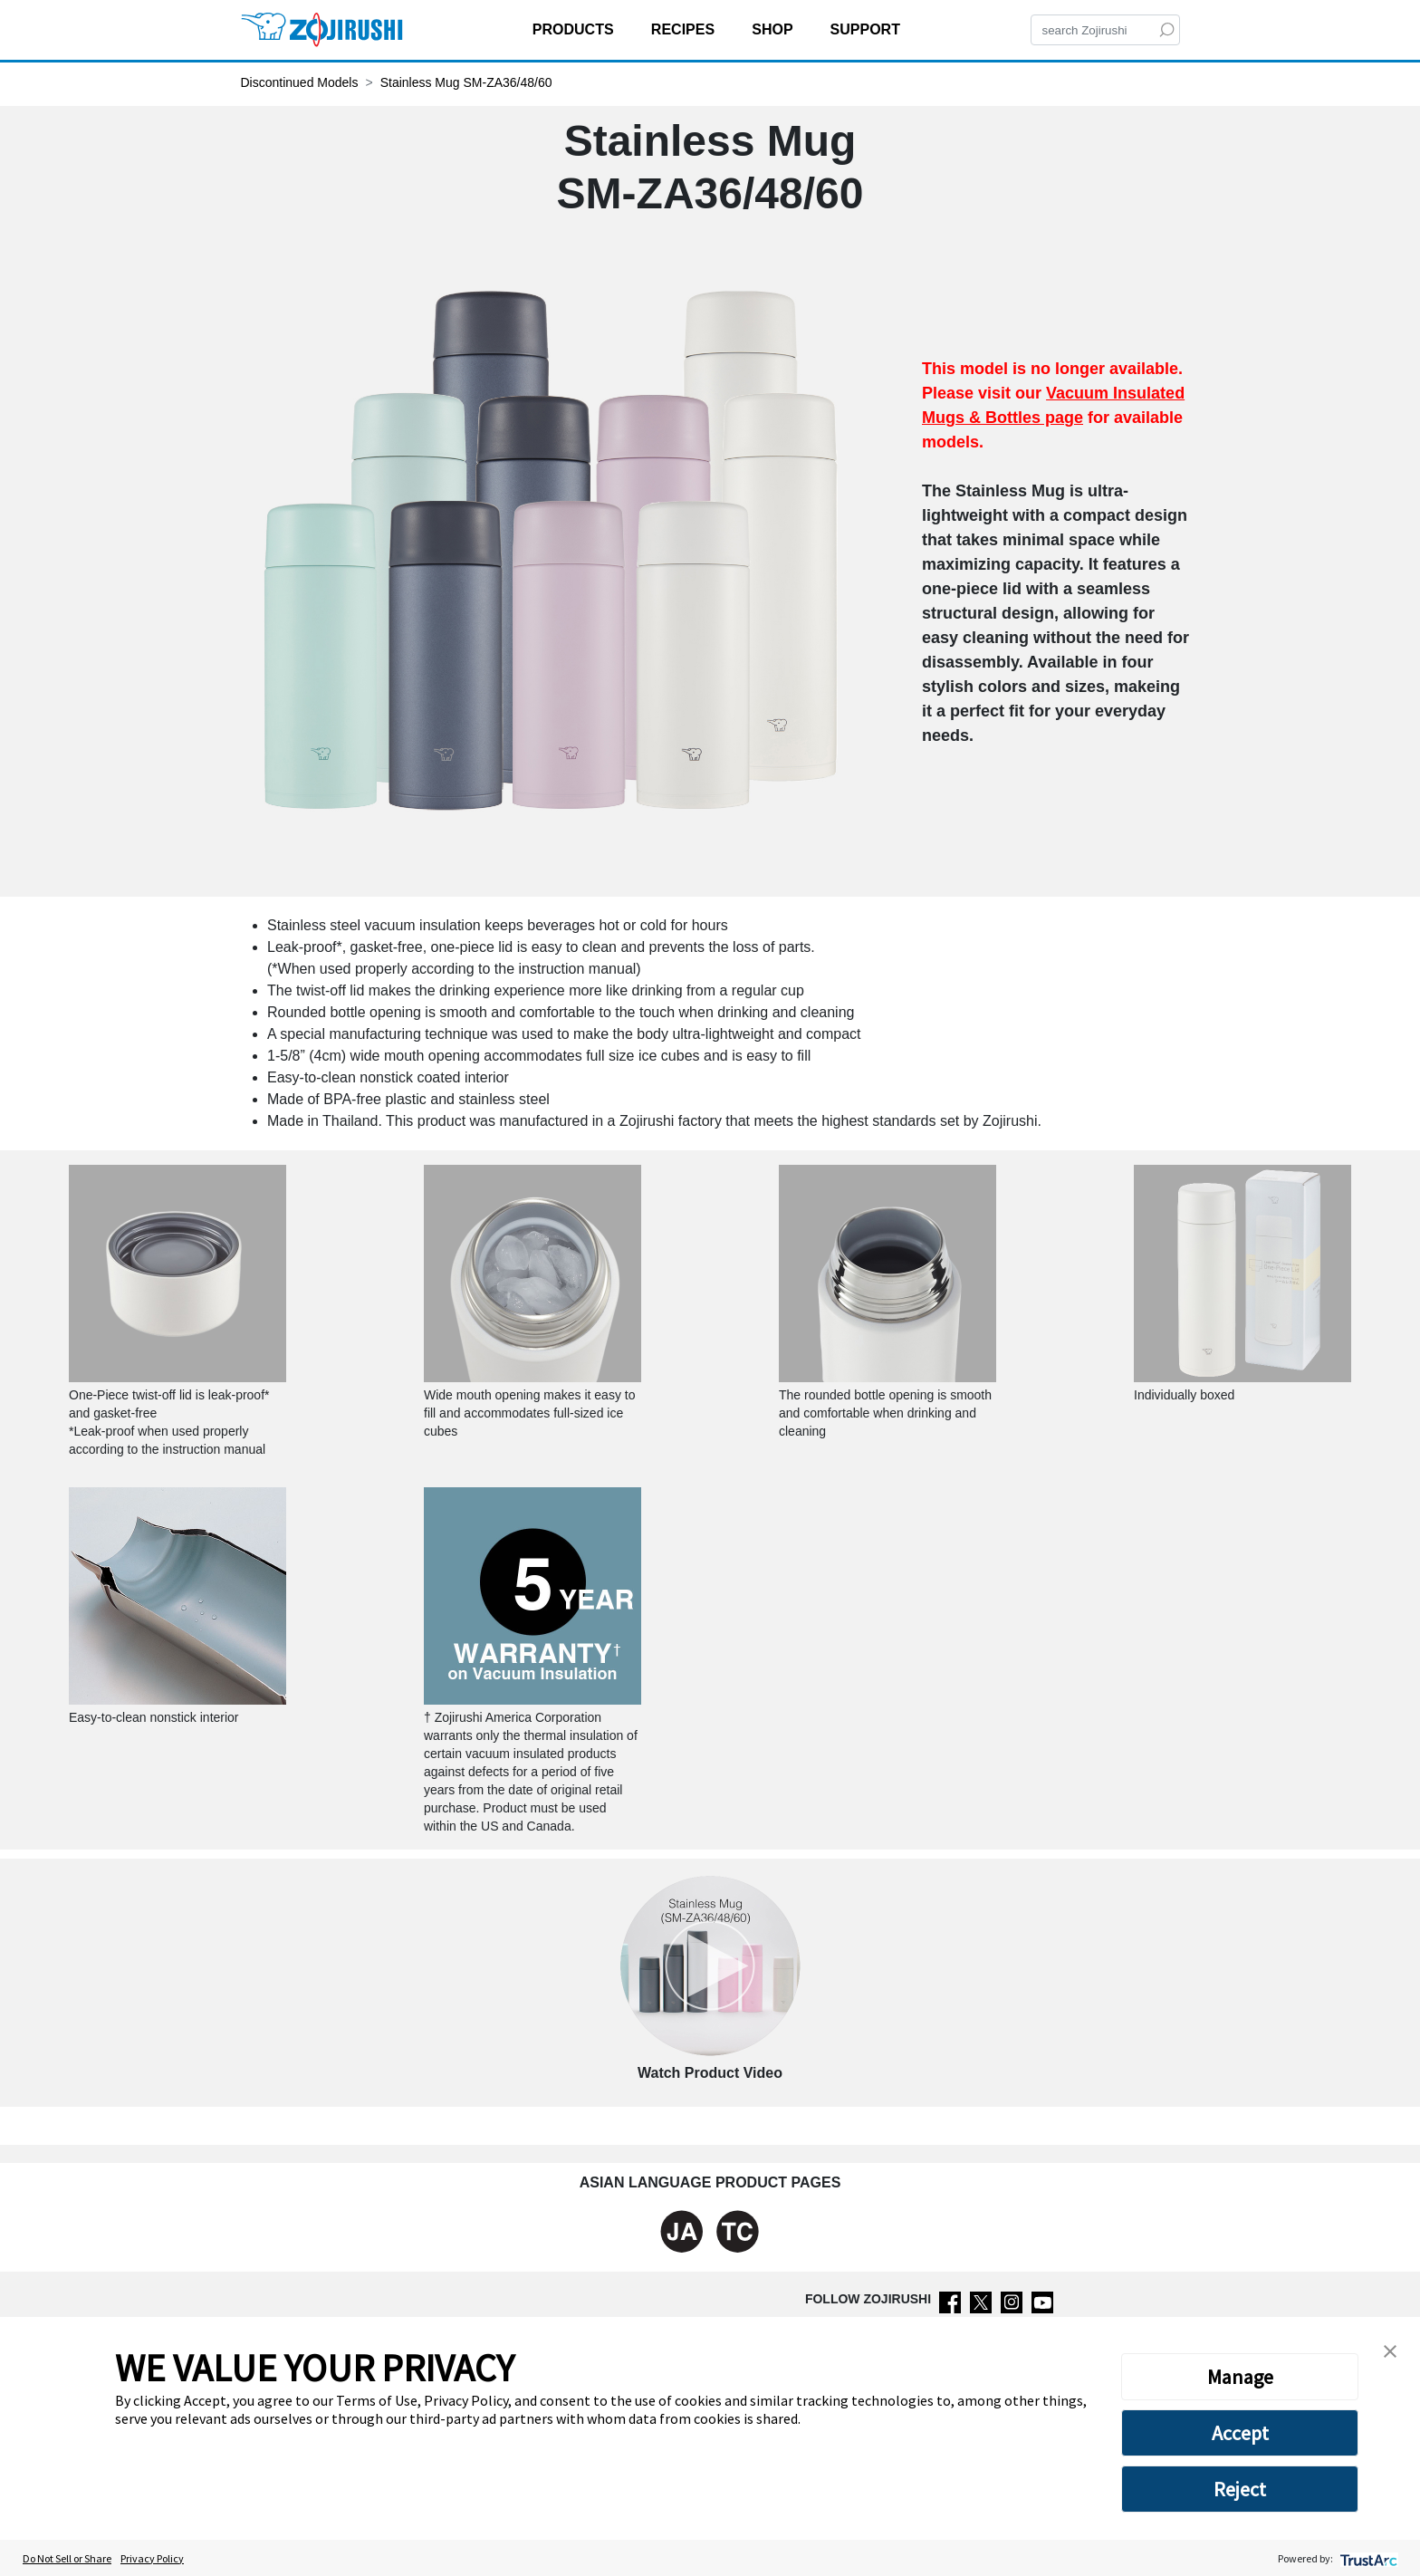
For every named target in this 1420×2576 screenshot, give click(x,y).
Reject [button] (1240, 2489)
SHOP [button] (774, 29)
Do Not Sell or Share (67, 2558)
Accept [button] (1240, 2433)
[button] (1390, 2349)
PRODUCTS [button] (575, 29)
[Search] (1105, 29)
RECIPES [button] (685, 29)
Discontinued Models (300, 82)
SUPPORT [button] (867, 29)
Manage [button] (1240, 2376)
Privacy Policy (152, 2558)
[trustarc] (1367, 2558)
